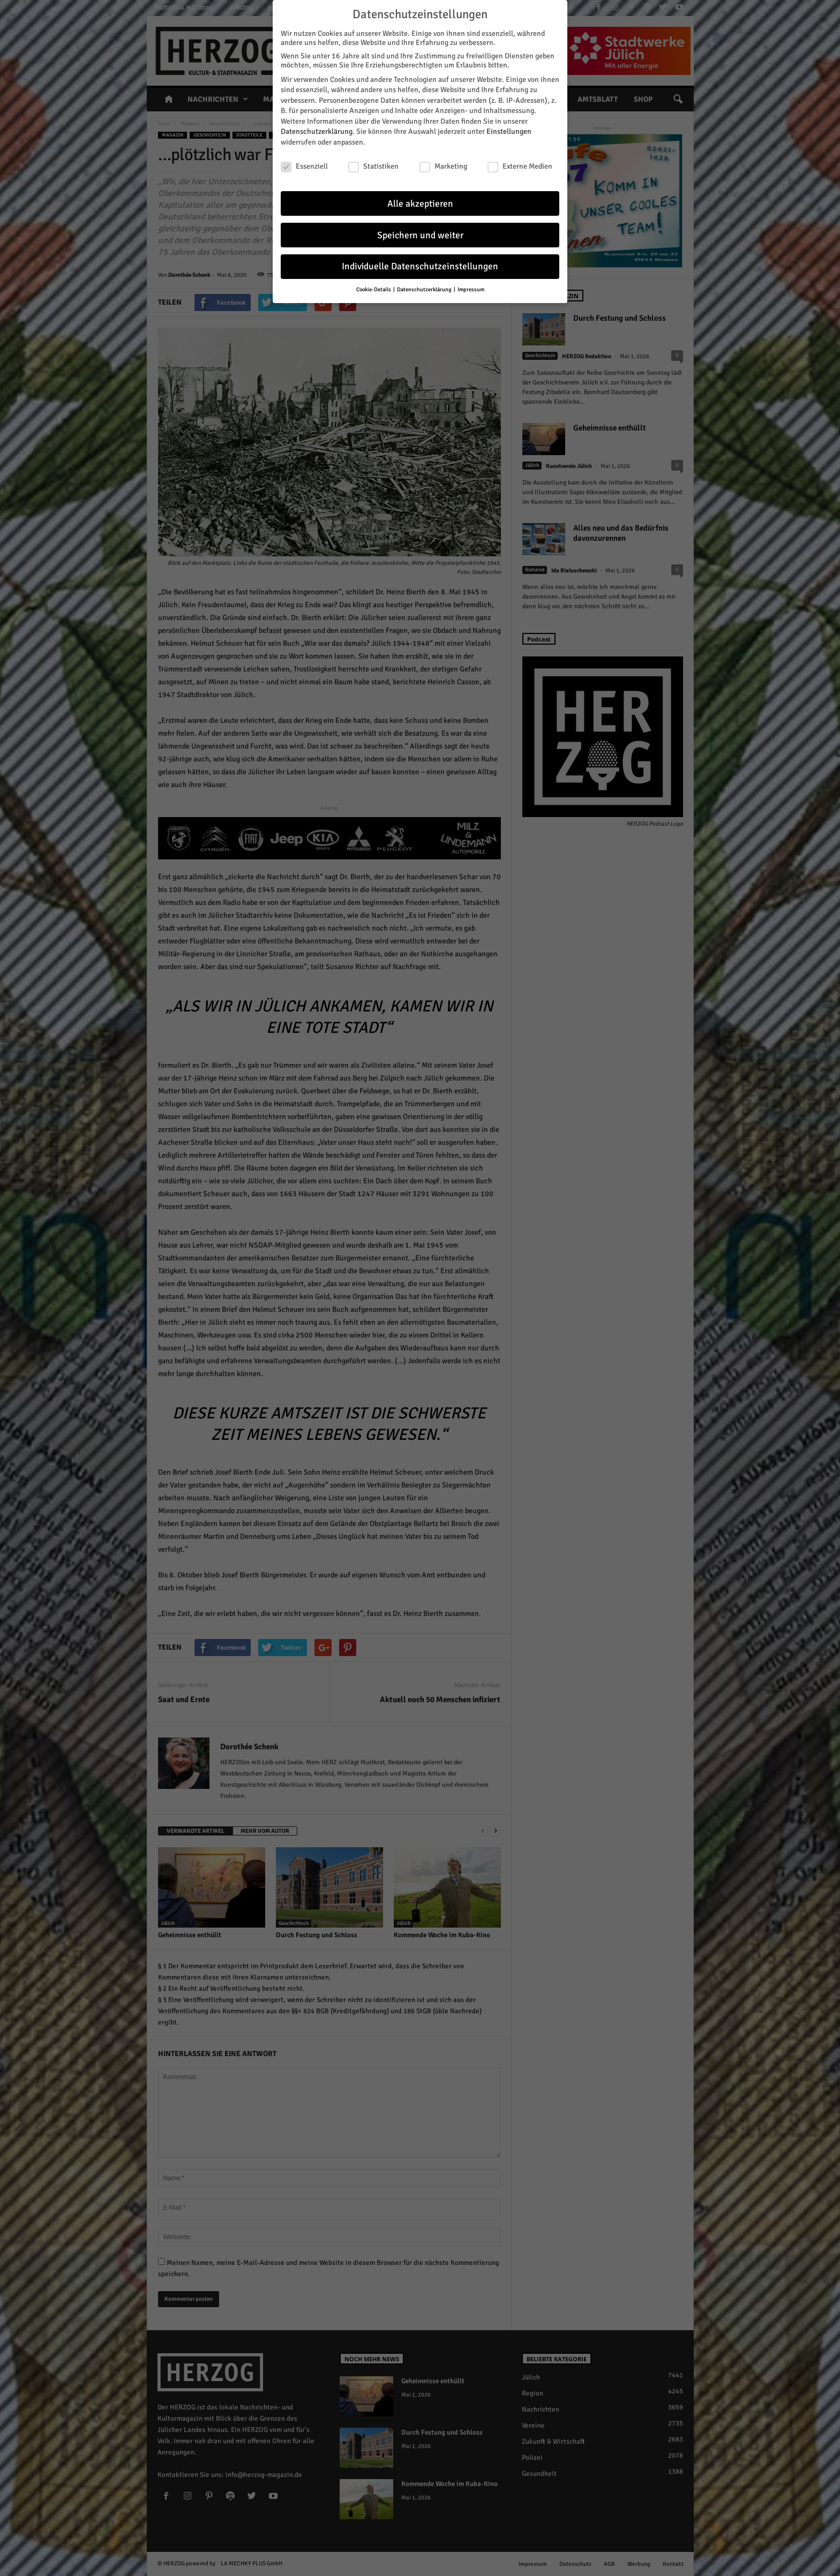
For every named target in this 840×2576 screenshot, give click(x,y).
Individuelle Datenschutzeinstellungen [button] (420, 262)
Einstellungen (508, 127)
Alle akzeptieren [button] (420, 199)
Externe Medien (520, 162)
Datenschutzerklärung (316, 127)
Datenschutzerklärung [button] (425, 285)
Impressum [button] (471, 285)
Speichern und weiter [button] (420, 231)
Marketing (443, 162)
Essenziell (304, 162)
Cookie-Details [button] (374, 285)
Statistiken (373, 162)
